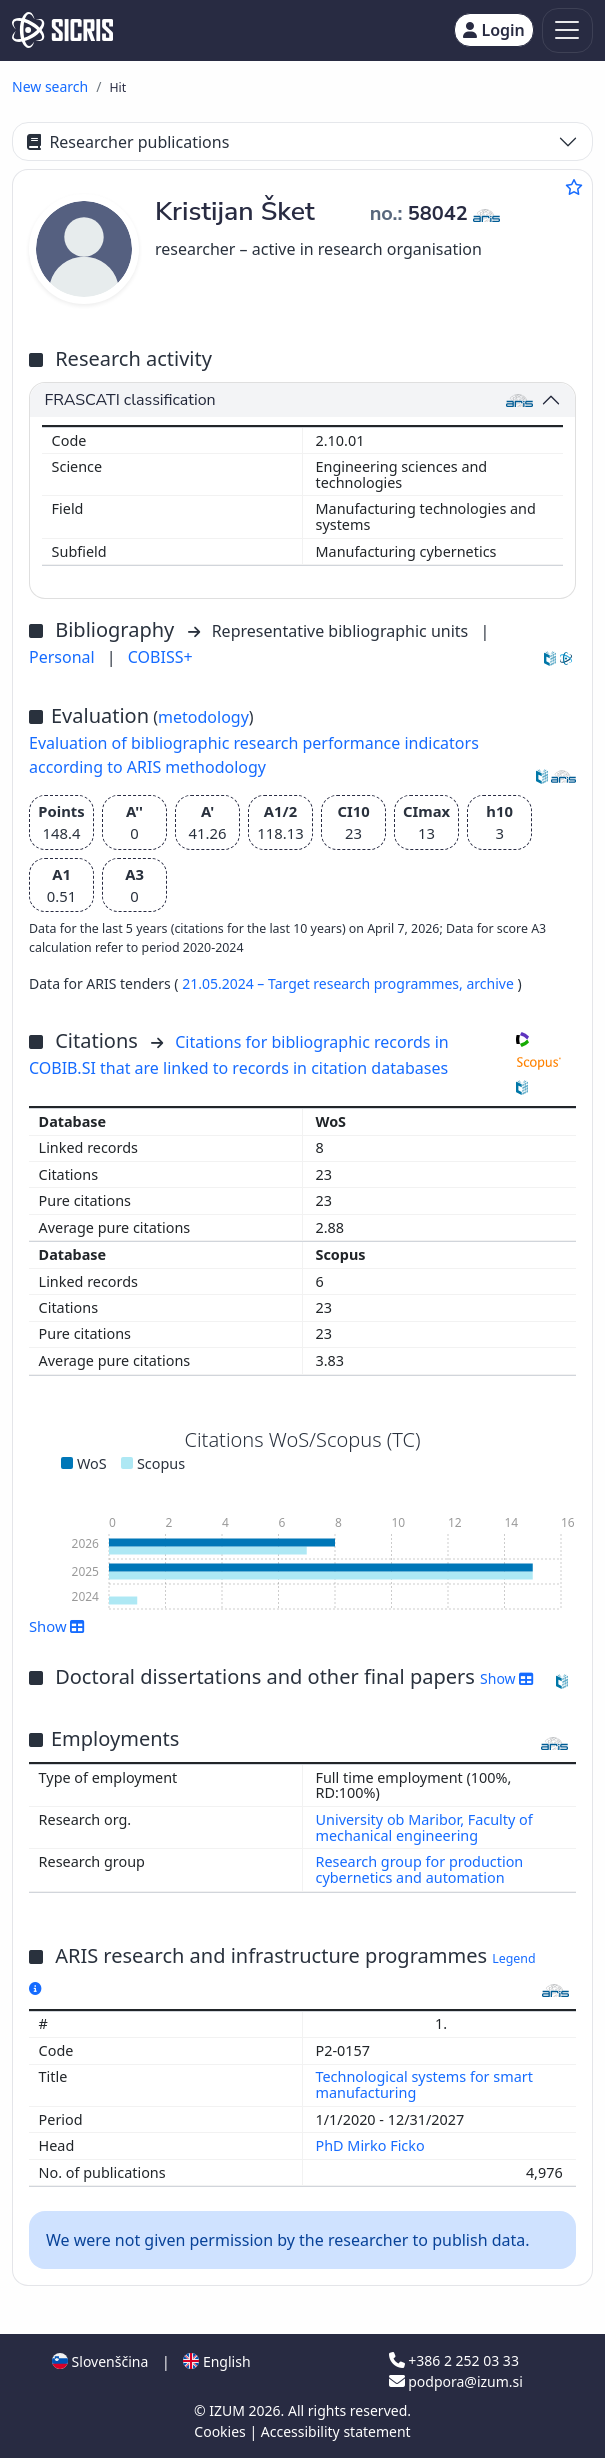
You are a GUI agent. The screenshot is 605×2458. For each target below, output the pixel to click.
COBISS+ (160, 657)
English (216, 2361)
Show (57, 1626)
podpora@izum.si (456, 2381)
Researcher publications (128, 142)
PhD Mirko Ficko (372, 2145)
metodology (203, 717)
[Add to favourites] (574, 187)
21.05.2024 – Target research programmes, (324, 983)
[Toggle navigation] (567, 30)
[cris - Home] (62, 30)
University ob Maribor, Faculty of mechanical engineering (424, 1827)
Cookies (221, 2431)
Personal (64, 657)
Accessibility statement (336, 2431)
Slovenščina (100, 2361)
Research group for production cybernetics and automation (420, 1869)
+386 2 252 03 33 (454, 2360)
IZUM (228, 2410)
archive (491, 983)
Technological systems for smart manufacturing (424, 2084)
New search (50, 86)
